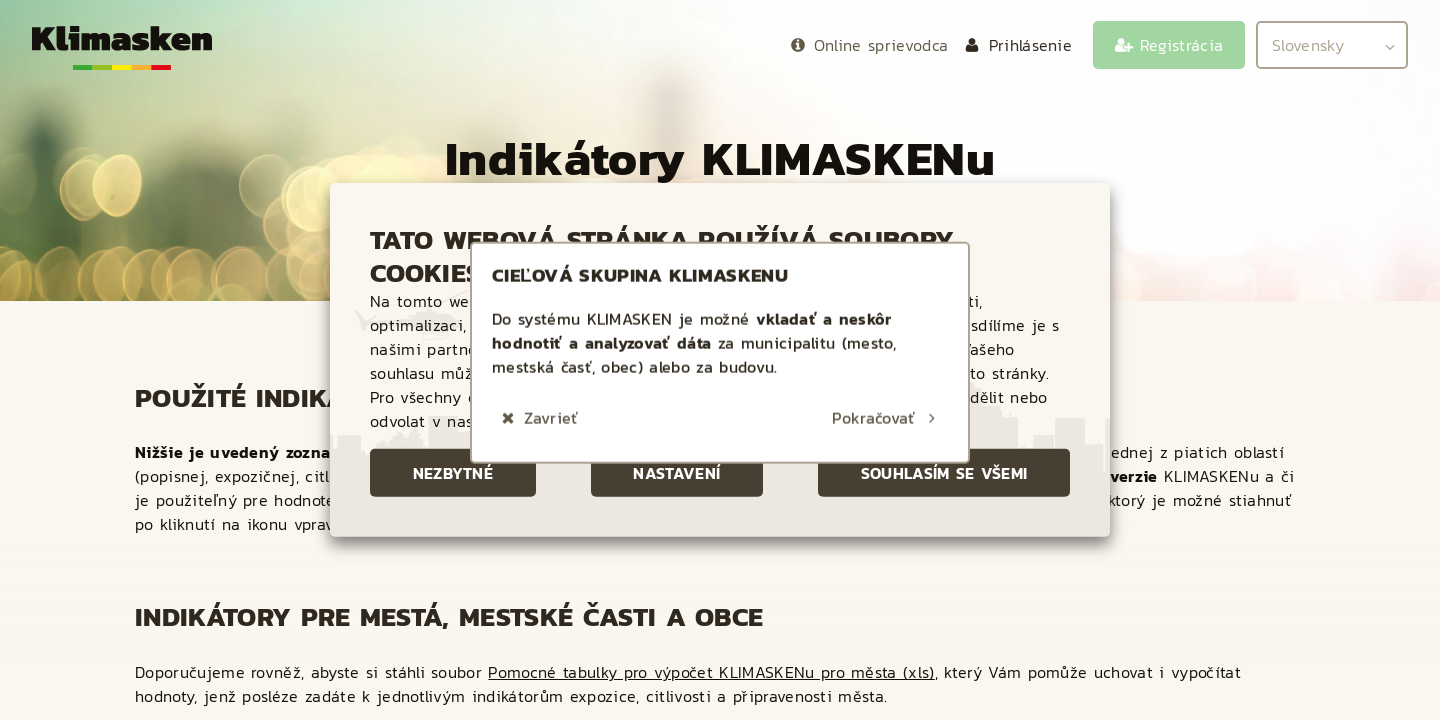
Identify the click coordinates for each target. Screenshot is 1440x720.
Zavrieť (551, 400)
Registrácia (1182, 45)
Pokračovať (873, 400)
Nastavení (676, 473)
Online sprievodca (881, 45)
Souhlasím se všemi (944, 473)
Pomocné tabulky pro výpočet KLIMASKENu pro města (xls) (711, 672)
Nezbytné (453, 473)
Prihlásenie (1031, 45)
